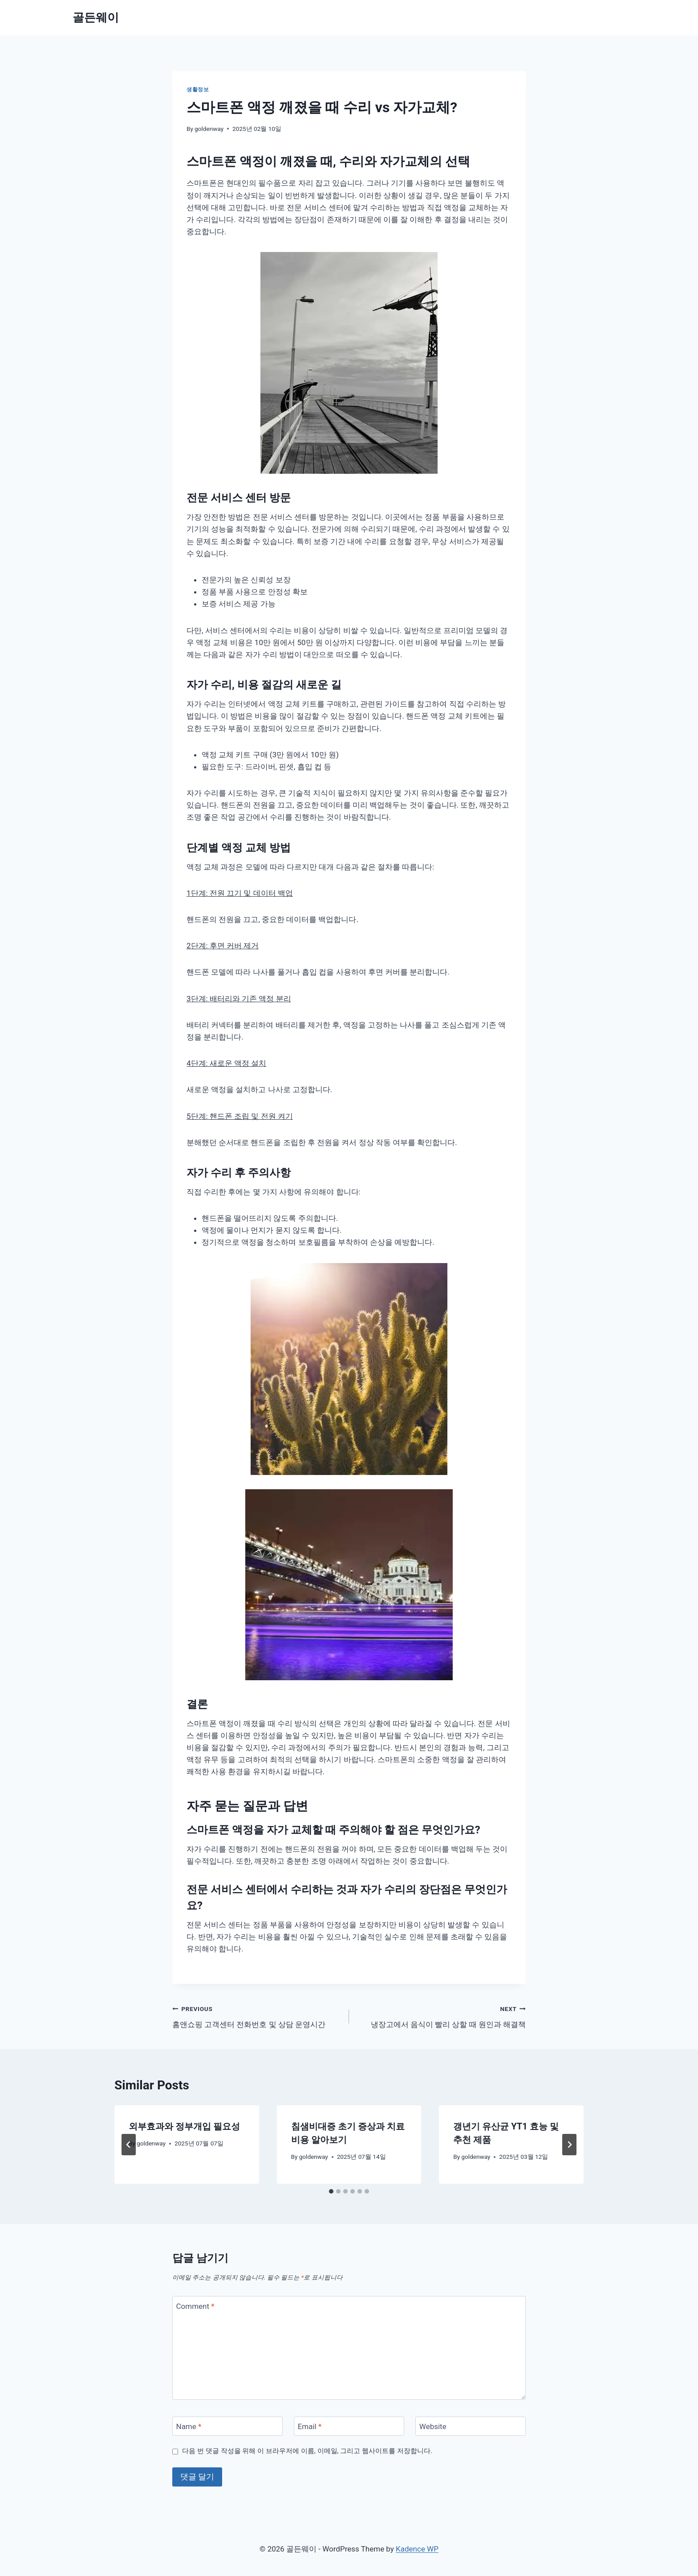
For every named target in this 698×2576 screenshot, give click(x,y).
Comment (195, 2305)
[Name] (227, 2426)
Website (432, 2426)
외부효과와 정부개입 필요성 (184, 2126)
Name (189, 2426)
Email (310, 2426)
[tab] (331, 2191)
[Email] (349, 2426)
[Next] (569, 2144)
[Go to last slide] (129, 2144)
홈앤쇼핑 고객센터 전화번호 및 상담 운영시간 (256, 2016)
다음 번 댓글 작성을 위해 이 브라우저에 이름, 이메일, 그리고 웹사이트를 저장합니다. (307, 2451)
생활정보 (198, 89)
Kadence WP (417, 2548)
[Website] (470, 2426)
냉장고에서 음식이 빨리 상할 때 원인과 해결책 (441, 2016)
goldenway (209, 128)
